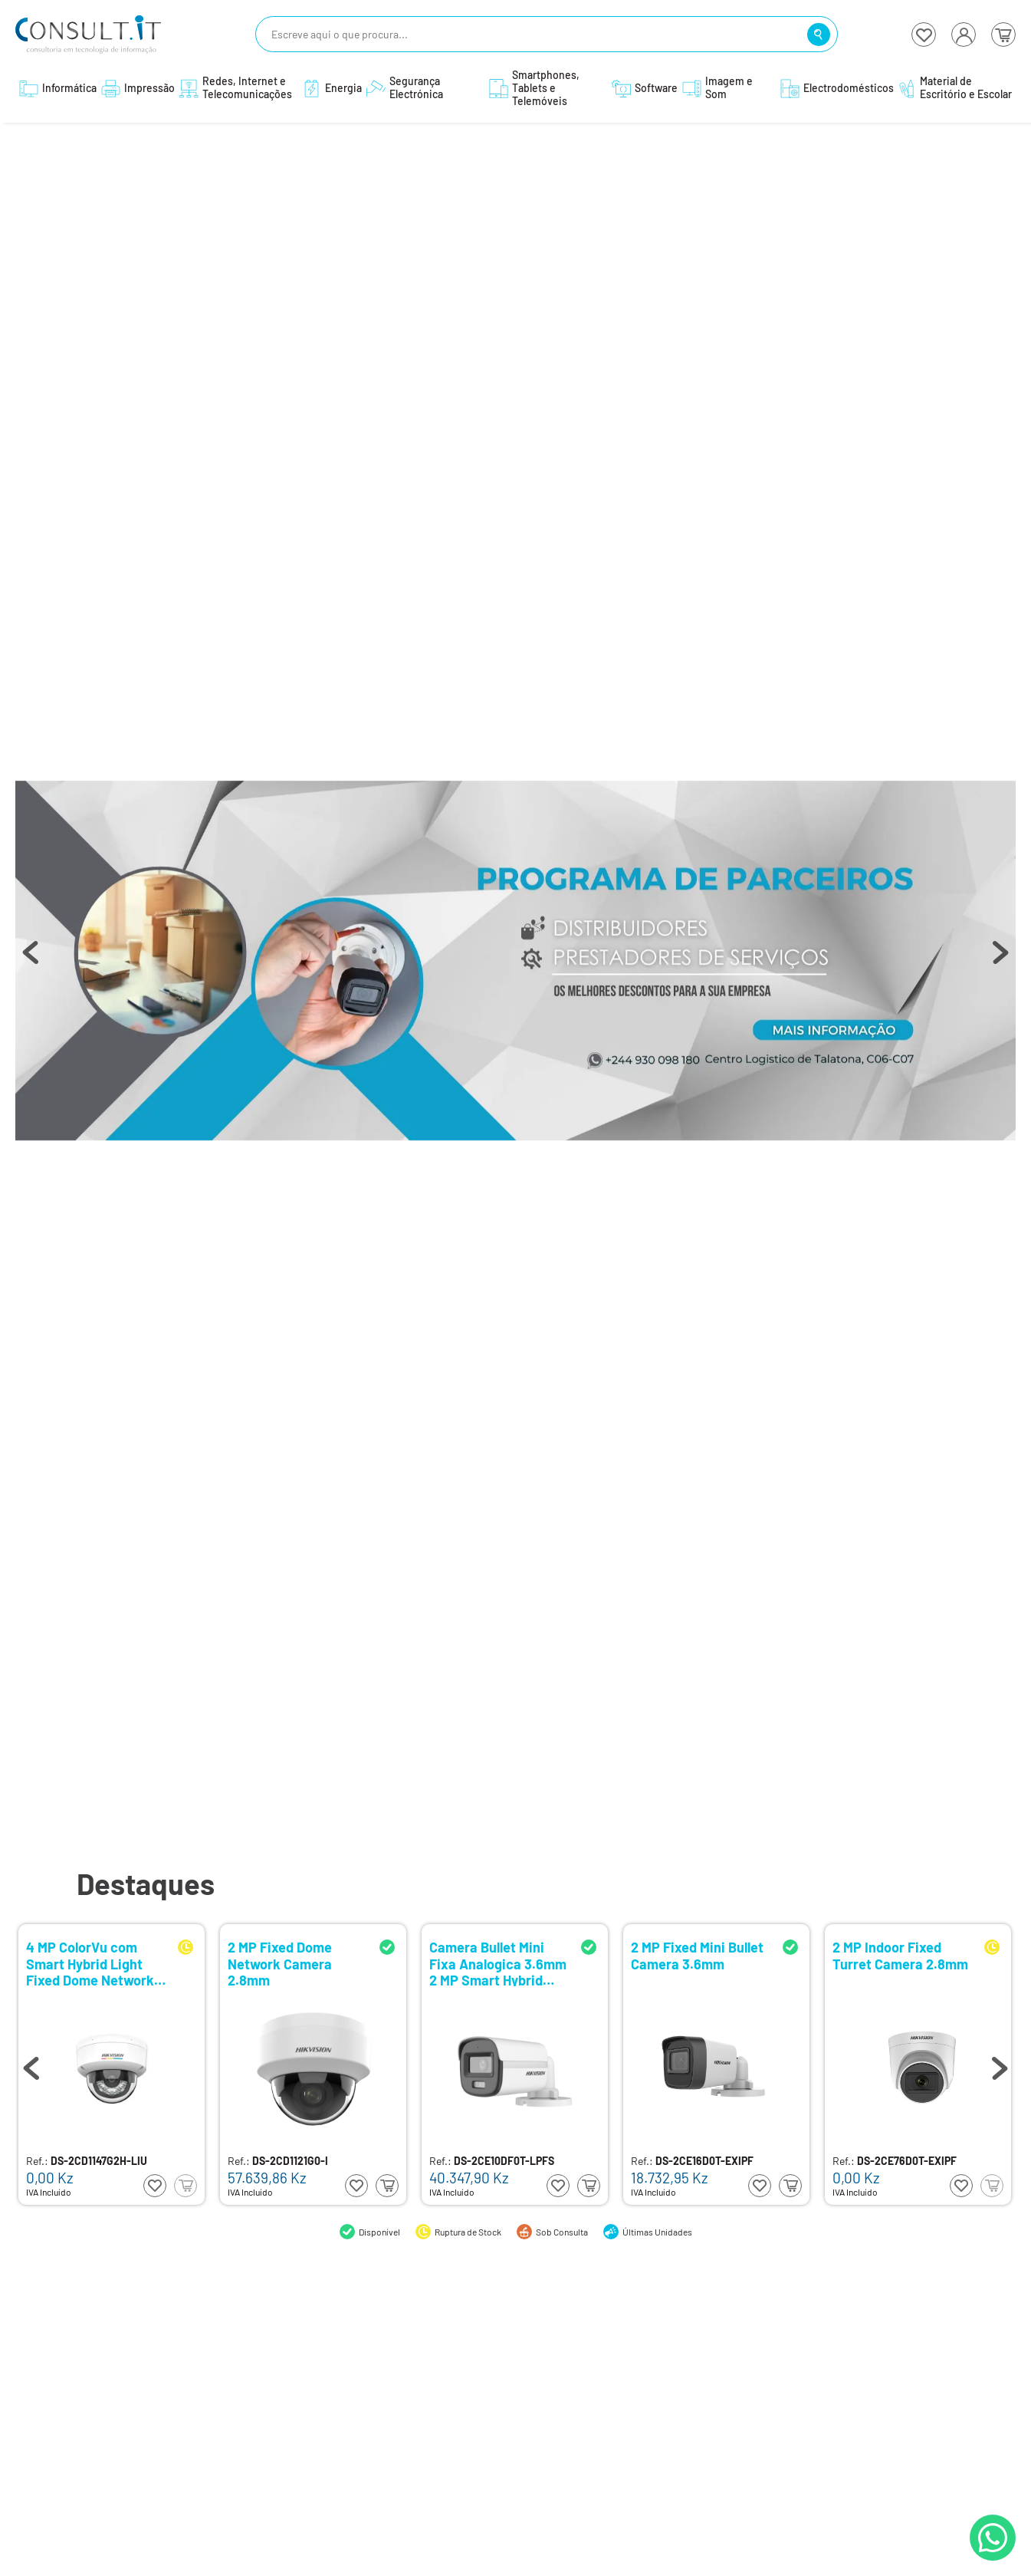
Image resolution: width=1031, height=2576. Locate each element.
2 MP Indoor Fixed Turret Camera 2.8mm (900, 1955)
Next (1000, 960)
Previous (30, 960)
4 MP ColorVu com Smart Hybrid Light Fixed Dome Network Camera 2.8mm (90, 1962)
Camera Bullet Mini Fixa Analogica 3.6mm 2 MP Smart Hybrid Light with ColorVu (497, 1962)
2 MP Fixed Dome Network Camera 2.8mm (280, 1962)
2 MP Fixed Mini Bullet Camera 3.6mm (697, 1955)
